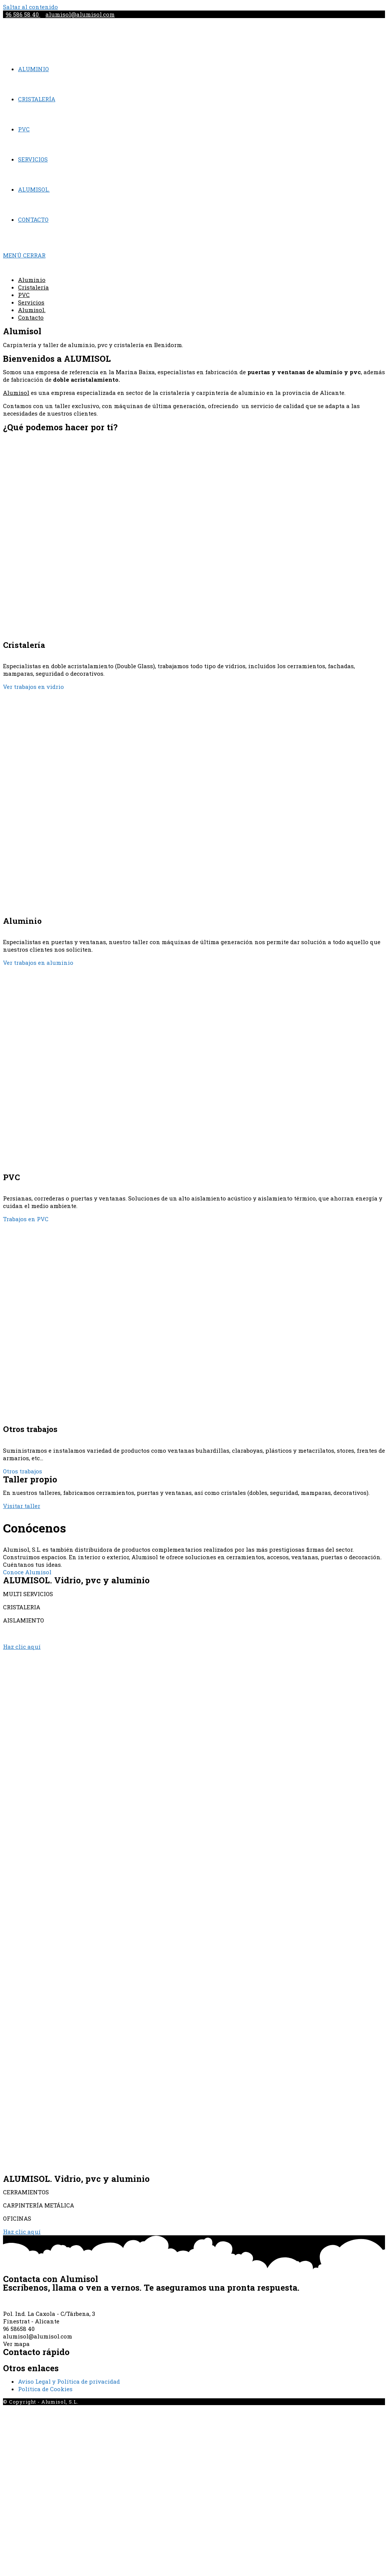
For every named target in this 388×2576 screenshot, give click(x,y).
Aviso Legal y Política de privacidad (69, 2381)
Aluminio (31, 279)
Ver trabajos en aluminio (38, 962)
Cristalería (33, 287)
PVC (24, 295)
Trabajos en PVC (25, 1219)
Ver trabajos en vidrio (33, 686)
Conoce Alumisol (27, 1572)
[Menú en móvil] (24, 255)
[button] (21, 1506)
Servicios (31, 302)
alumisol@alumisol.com (80, 14)
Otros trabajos (22, 1471)
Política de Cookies (45, 2389)
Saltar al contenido (30, 7)
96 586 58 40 (23, 14)
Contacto (31, 317)
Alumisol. (31, 310)
